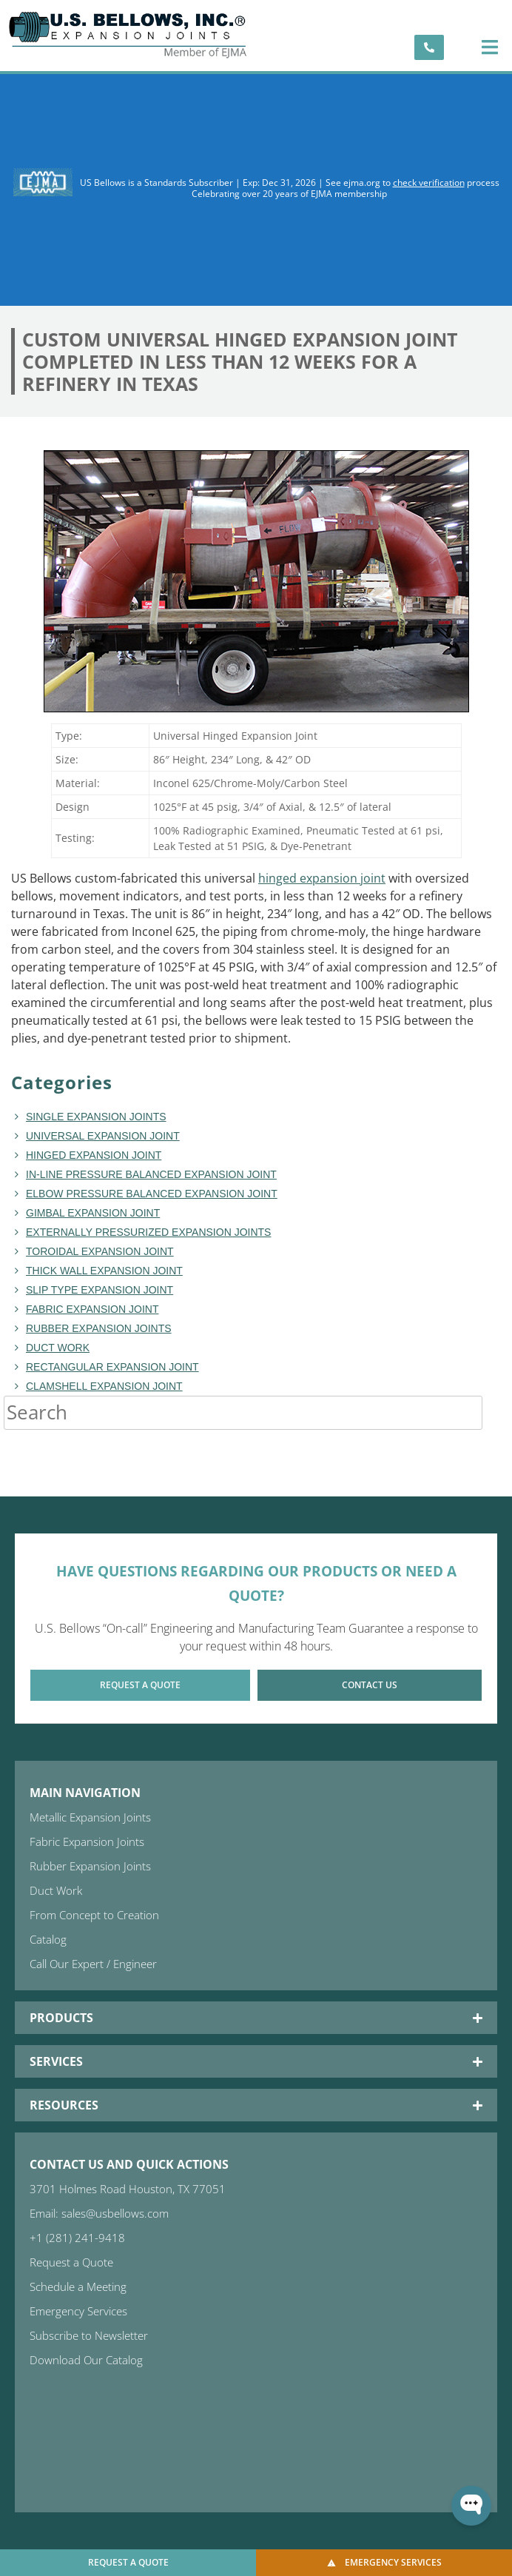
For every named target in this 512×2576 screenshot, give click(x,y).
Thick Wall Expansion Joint (104, 1271)
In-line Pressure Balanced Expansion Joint (151, 1174)
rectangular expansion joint (112, 1367)
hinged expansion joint (321, 878)
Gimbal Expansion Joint (93, 1213)
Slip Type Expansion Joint (99, 1290)
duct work (58, 1348)
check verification (429, 182)
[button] (490, 47)
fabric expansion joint (92, 1309)
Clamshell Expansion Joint (104, 1386)
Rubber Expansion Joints (99, 1328)
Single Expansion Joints (96, 1117)
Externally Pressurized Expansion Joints (148, 1232)
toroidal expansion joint (100, 1251)
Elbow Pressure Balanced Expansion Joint (151, 1194)
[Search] (497, 1413)
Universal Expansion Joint (103, 1136)
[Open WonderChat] (471, 2506)
